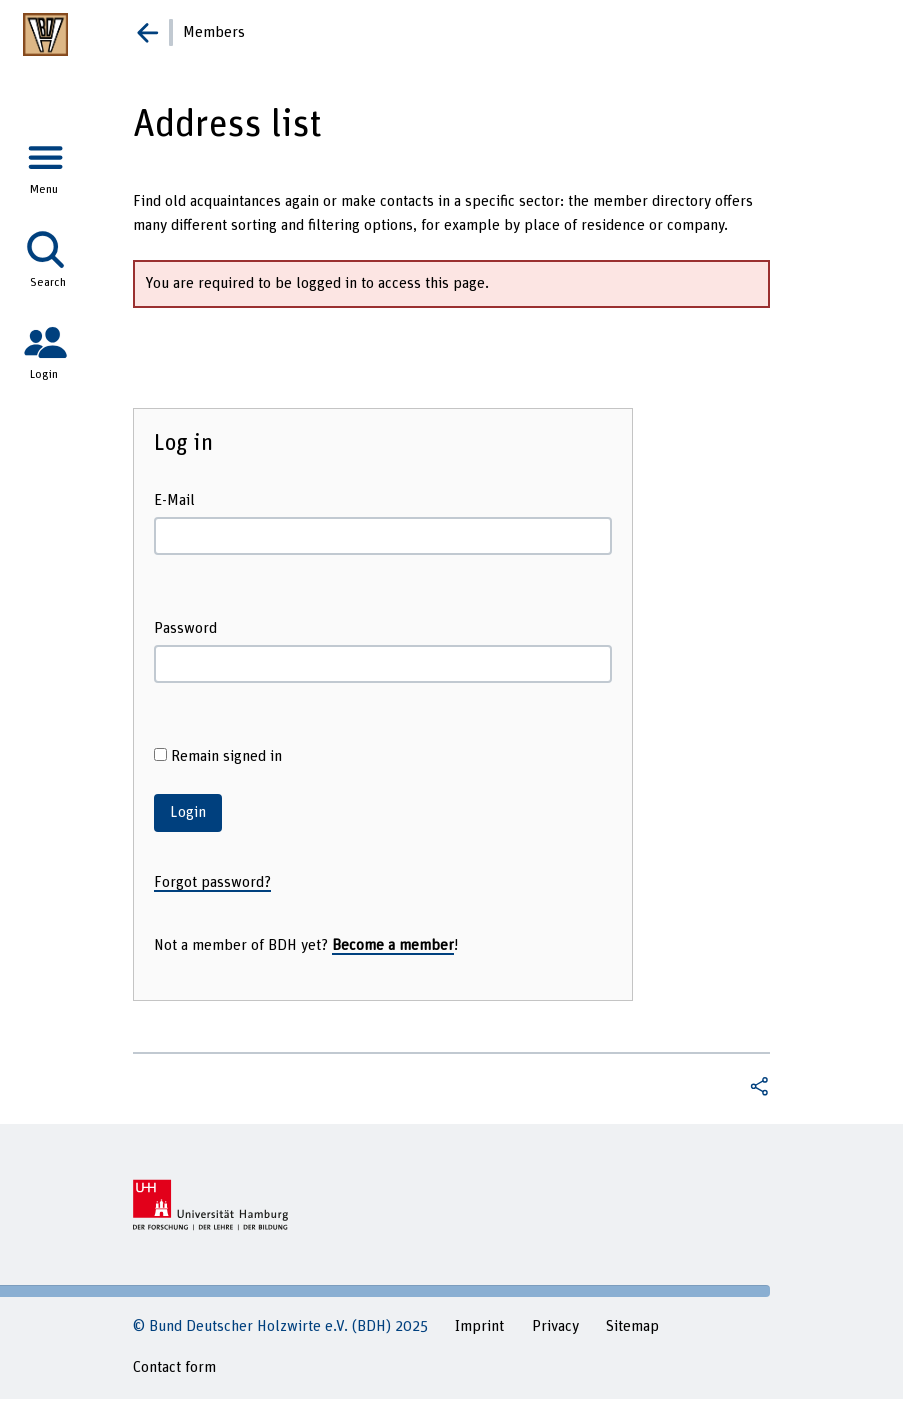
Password (185, 628)
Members (214, 32)
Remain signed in (218, 756)
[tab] (45, 160)
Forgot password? (212, 882)
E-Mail (174, 500)
